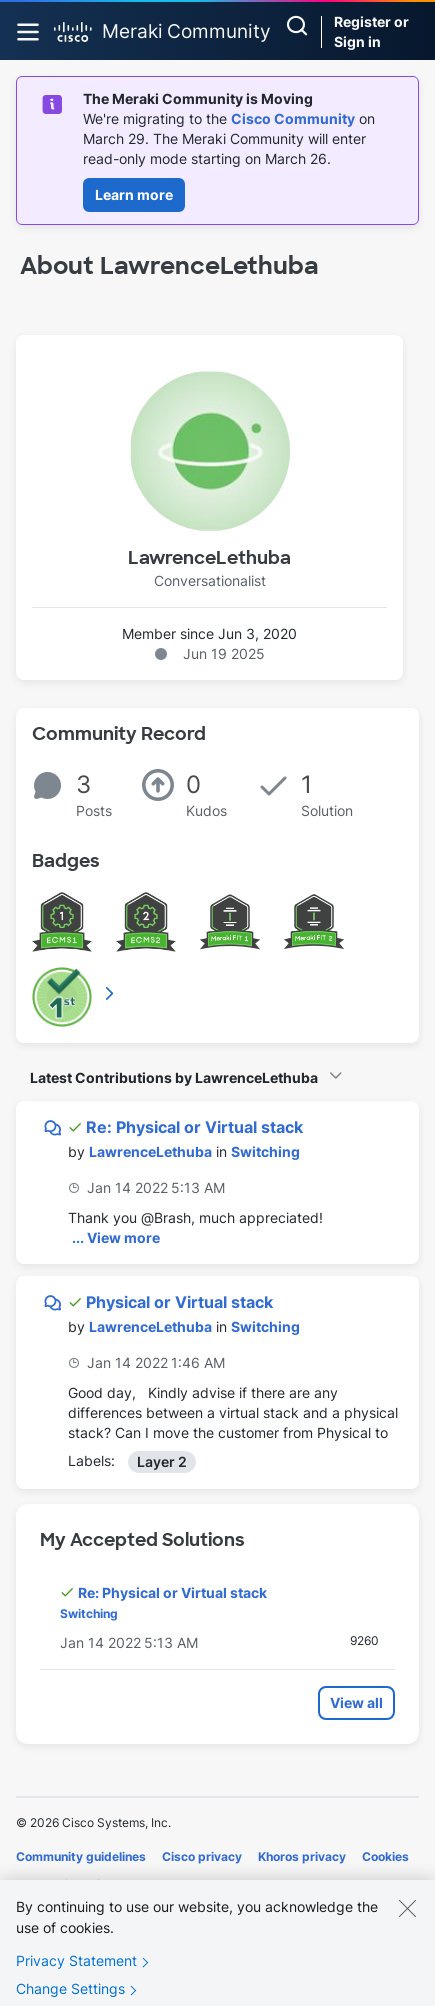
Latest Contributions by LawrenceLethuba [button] (174, 1077)
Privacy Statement (76, 1970)
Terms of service (65, 1884)
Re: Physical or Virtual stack (194, 1127)
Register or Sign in (371, 31)
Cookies (385, 1856)
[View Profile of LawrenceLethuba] (150, 1151)
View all (356, 1702)
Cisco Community (293, 118)
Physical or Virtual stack (179, 1302)
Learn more (134, 194)
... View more (116, 1237)
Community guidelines (81, 1856)
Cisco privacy (202, 1856)
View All (111, 993)
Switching (265, 1151)
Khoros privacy (302, 1856)
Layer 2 (162, 1461)
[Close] (407, 1918)
